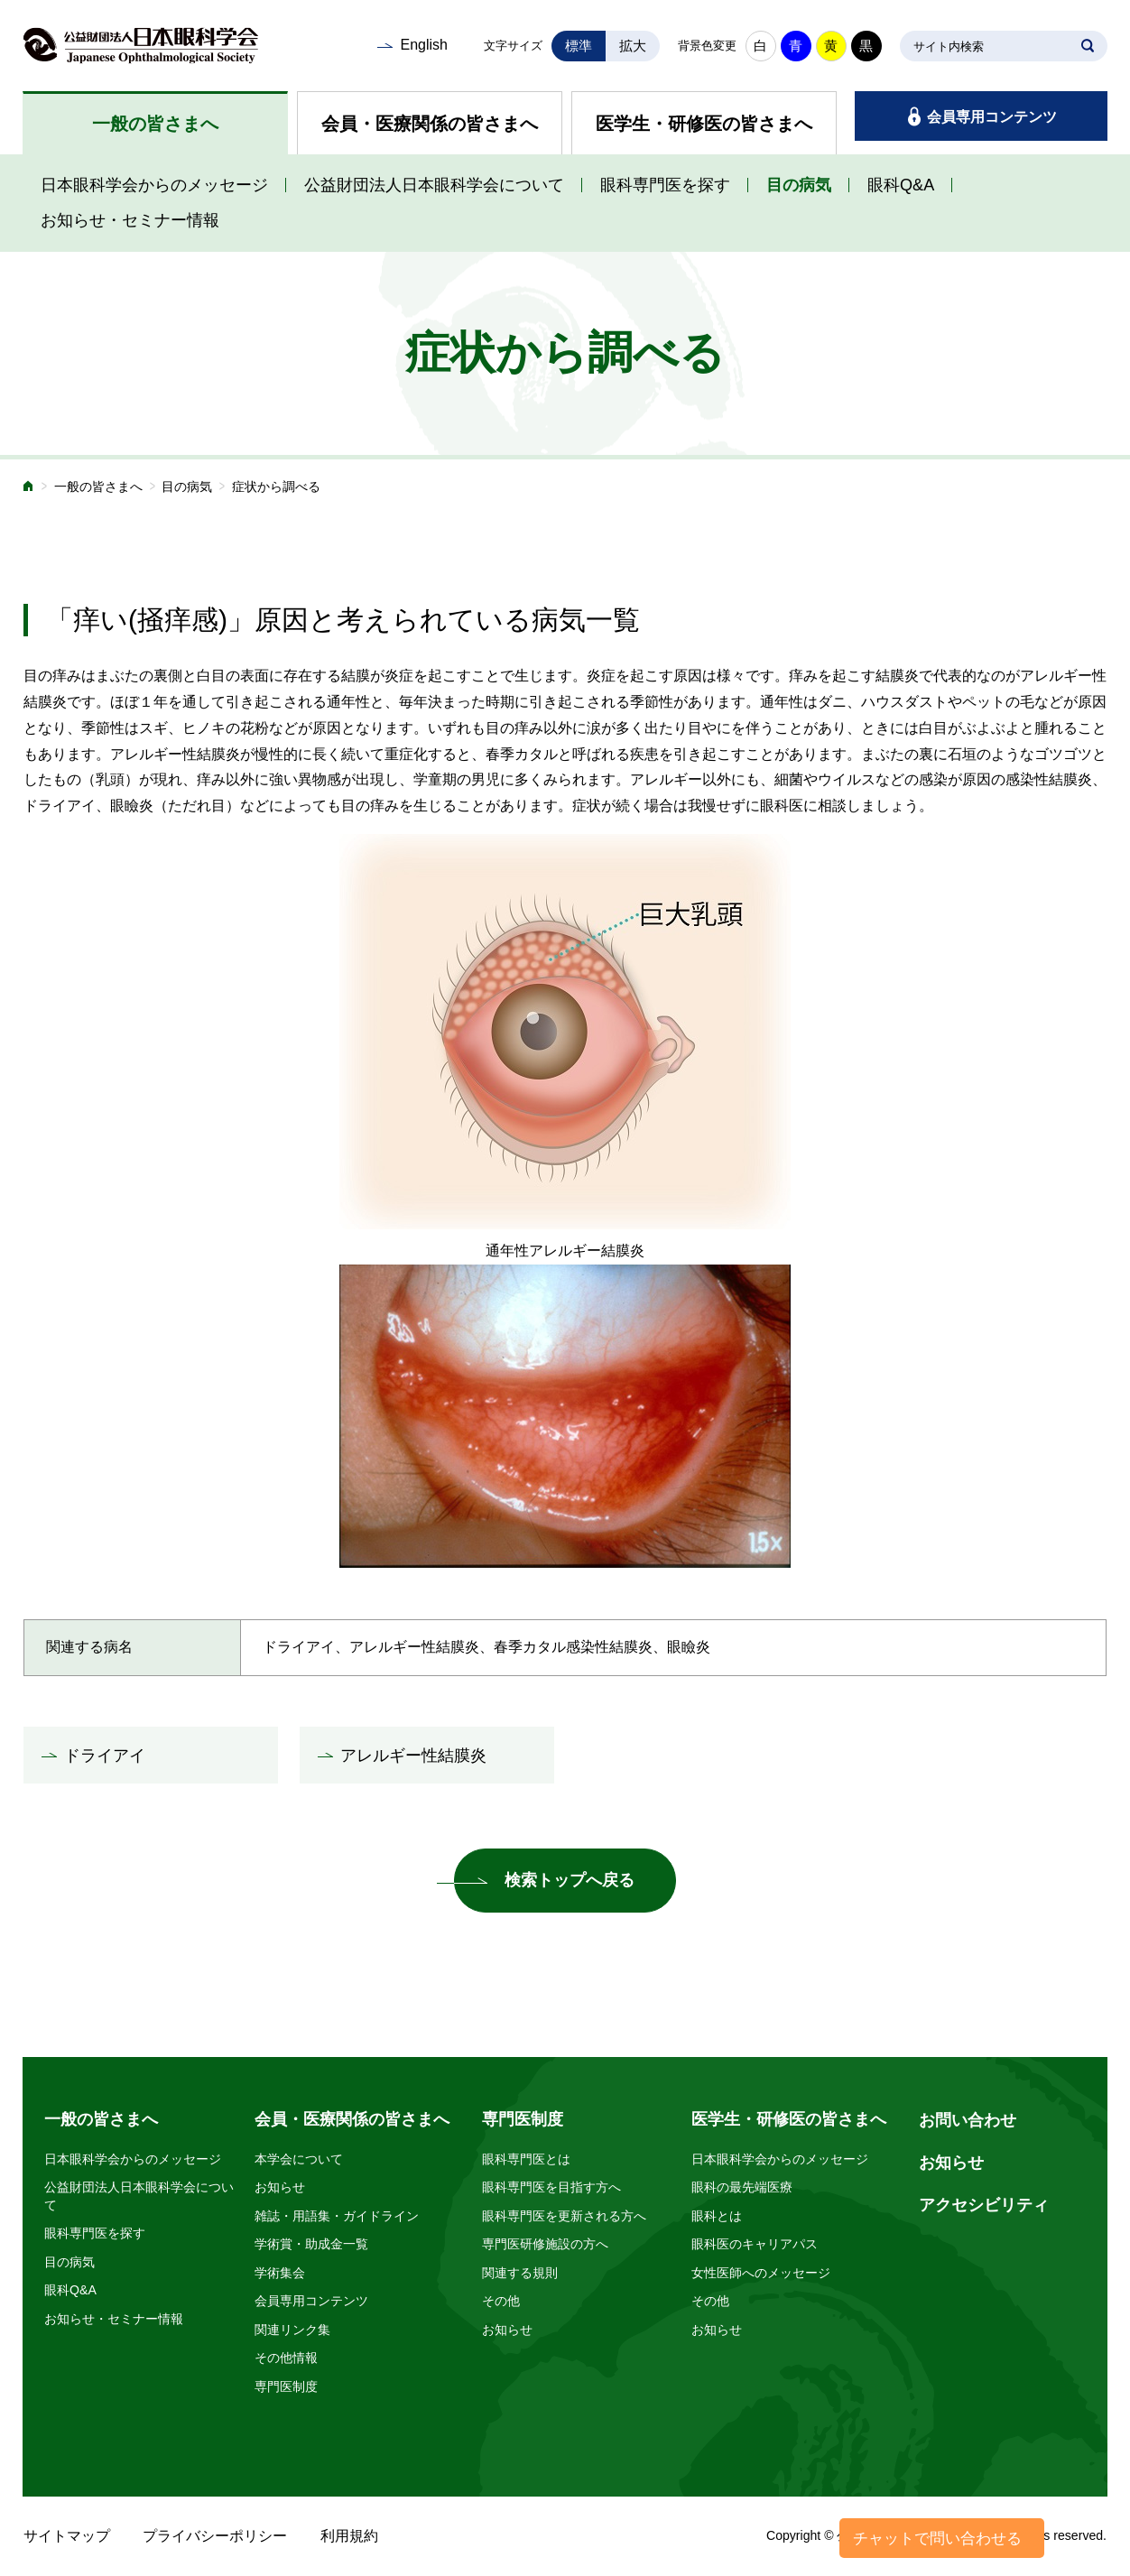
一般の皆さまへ (155, 124)
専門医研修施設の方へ (545, 2244)
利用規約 (349, 2536)
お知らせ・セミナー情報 (130, 220)
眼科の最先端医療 (741, 2187)
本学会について (299, 2159)
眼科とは (716, 2216)
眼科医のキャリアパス (754, 2244)
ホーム (28, 488)
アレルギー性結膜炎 (413, 1756)
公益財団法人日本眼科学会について (434, 185)
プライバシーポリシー (215, 2536)
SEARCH (1087, 46)
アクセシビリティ (984, 2205)
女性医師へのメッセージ (760, 2273)
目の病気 (798, 185)
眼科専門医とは (526, 2159)
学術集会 (280, 2273)
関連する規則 (520, 2273)
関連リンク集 (292, 2329)
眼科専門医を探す (665, 185)
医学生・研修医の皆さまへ (704, 124)
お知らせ (280, 2187)
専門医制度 (286, 2386)
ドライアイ (104, 1756)
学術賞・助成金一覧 (311, 2244)
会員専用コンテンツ (992, 117)
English (423, 44)
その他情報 (286, 2357)
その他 (501, 2300)
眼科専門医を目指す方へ (551, 2187)
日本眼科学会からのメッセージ (154, 185)
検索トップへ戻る (569, 1880)
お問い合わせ (967, 2120)
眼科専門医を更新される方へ (564, 2216)
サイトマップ (66, 2536)
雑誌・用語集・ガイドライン (337, 2216)
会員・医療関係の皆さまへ (429, 124)
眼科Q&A (900, 185)
